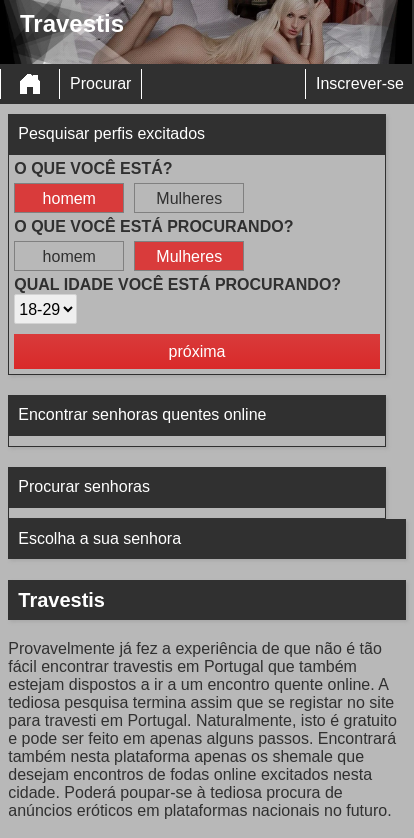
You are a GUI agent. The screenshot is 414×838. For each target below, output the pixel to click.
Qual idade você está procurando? (177, 284)
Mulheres (189, 198)
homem (69, 198)
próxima (197, 351)
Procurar (100, 83)
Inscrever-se (360, 83)
